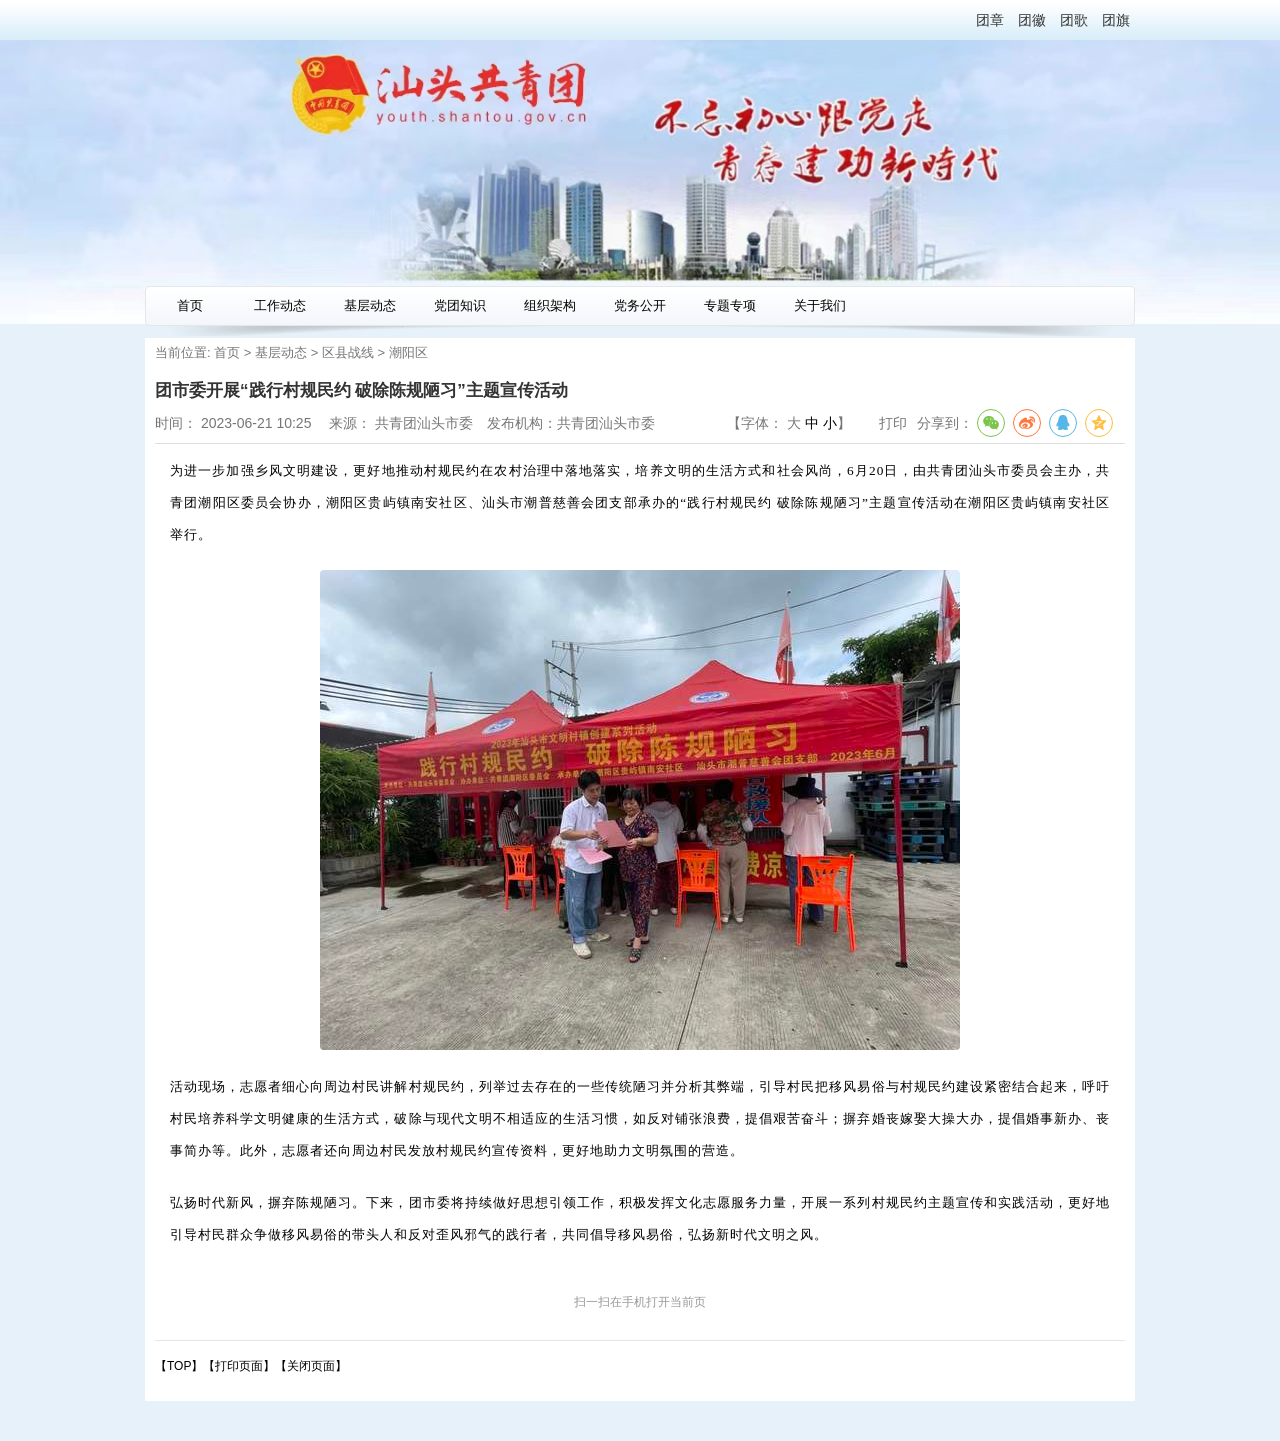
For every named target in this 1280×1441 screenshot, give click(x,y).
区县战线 (348, 352)
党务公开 (640, 305)
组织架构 (550, 305)
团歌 (1074, 20)
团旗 (1116, 20)
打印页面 (239, 1366)
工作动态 (280, 305)
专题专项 (730, 305)
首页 (190, 305)
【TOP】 (179, 1366)
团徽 (1032, 20)
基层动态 (370, 305)
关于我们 (820, 305)
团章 (990, 20)
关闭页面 (311, 1366)
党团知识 (460, 305)
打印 (893, 423)
